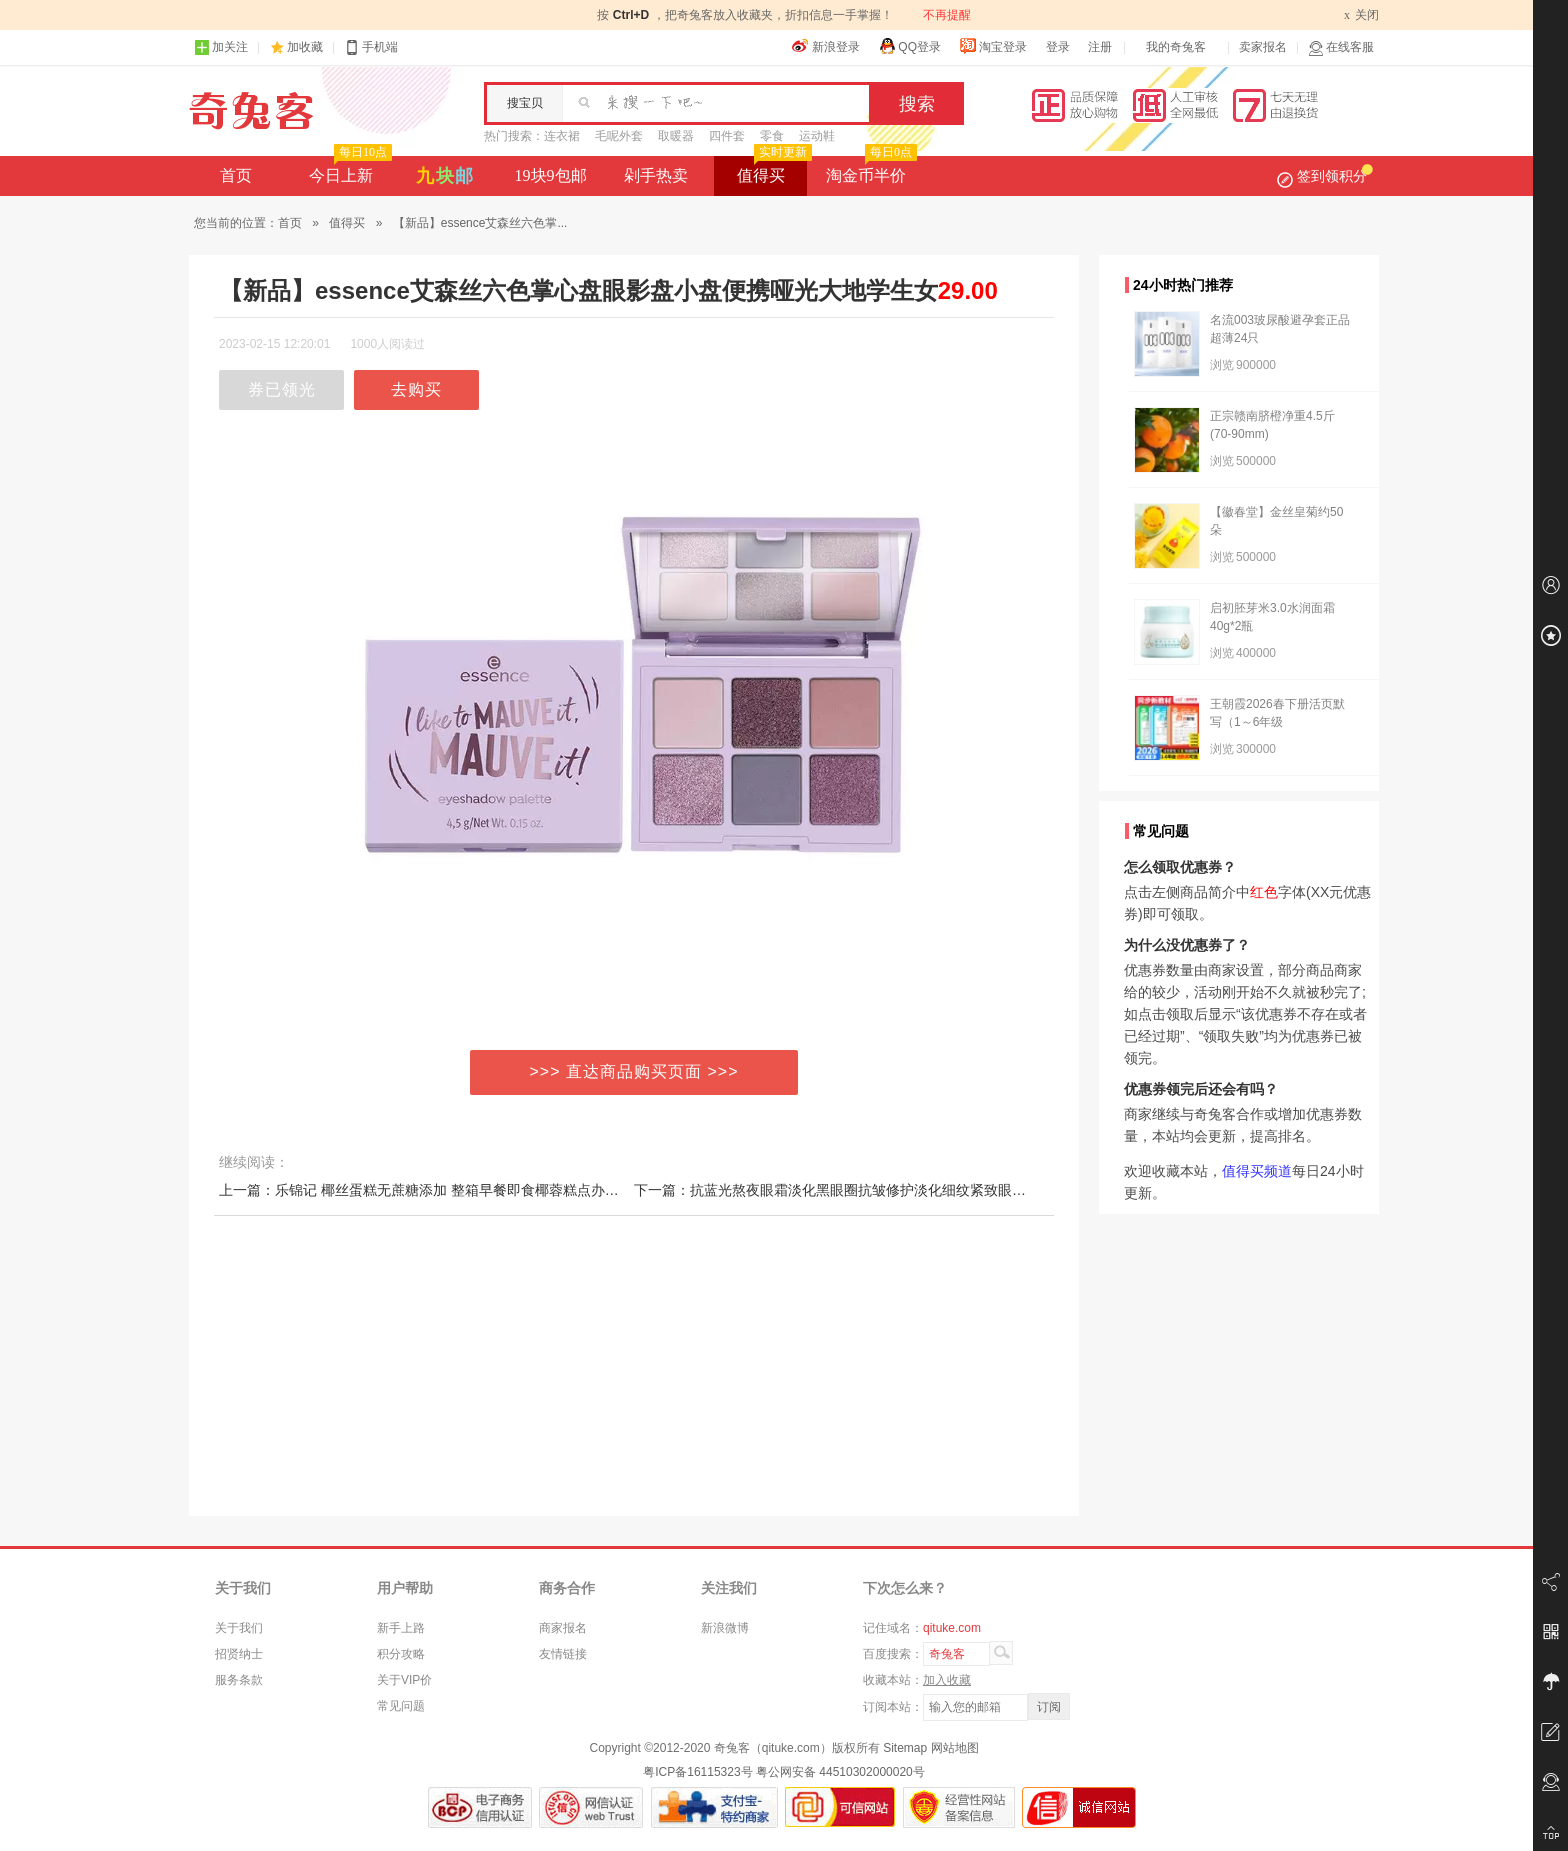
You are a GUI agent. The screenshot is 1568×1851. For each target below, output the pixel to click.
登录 (1058, 47)
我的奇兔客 (1176, 47)
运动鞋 (817, 136)
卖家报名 (1263, 47)
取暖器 (676, 136)
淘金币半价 (869, 170)
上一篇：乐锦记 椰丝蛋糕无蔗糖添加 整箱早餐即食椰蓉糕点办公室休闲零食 (454, 1190)
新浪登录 (826, 46)
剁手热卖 (656, 175)
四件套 (727, 136)
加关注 (221, 47)
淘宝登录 (993, 46)
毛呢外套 (619, 136)
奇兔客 (251, 111)
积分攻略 (401, 1654)
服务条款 (239, 1680)
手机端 (371, 47)
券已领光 (282, 389)
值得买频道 (1257, 1171)
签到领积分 (1325, 176)
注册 (1100, 47)
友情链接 (563, 1654)
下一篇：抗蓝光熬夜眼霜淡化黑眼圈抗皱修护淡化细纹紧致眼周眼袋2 (848, 1190)
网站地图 (955, 1748)
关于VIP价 (404, 1680)
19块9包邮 (551, 175)
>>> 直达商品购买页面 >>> (634, 1071)
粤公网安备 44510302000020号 (840, 1772)
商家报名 (563, 1628)
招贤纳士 (239, 1654)
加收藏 (305, 47)
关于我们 (239, 1628)
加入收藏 (947, 1680)
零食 (772, 136)
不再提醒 (947, 15)
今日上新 (348, 170)
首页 (236, 175)
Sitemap (905, 1748)
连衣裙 (562, 136)
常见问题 (401, 1706)
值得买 (772, 170)
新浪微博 (725, 1628)
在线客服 (1341, 47)
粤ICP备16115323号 (697, 1772)
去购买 (416, 389)
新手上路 (401, 1628)
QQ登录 (909, 46)
